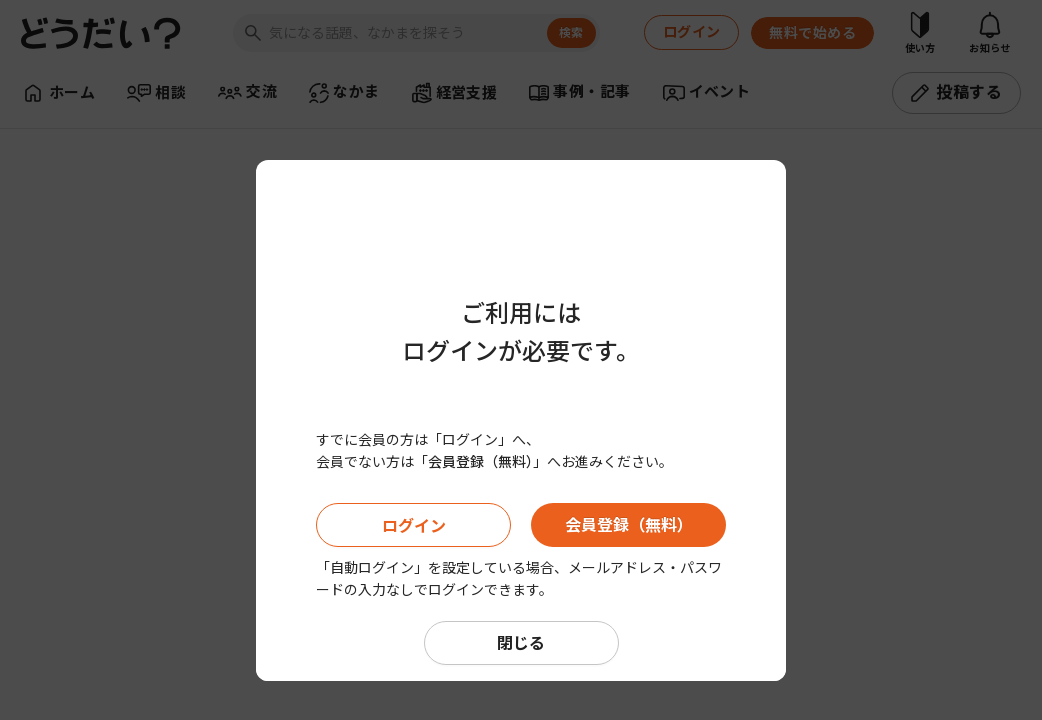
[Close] (766, 125)
